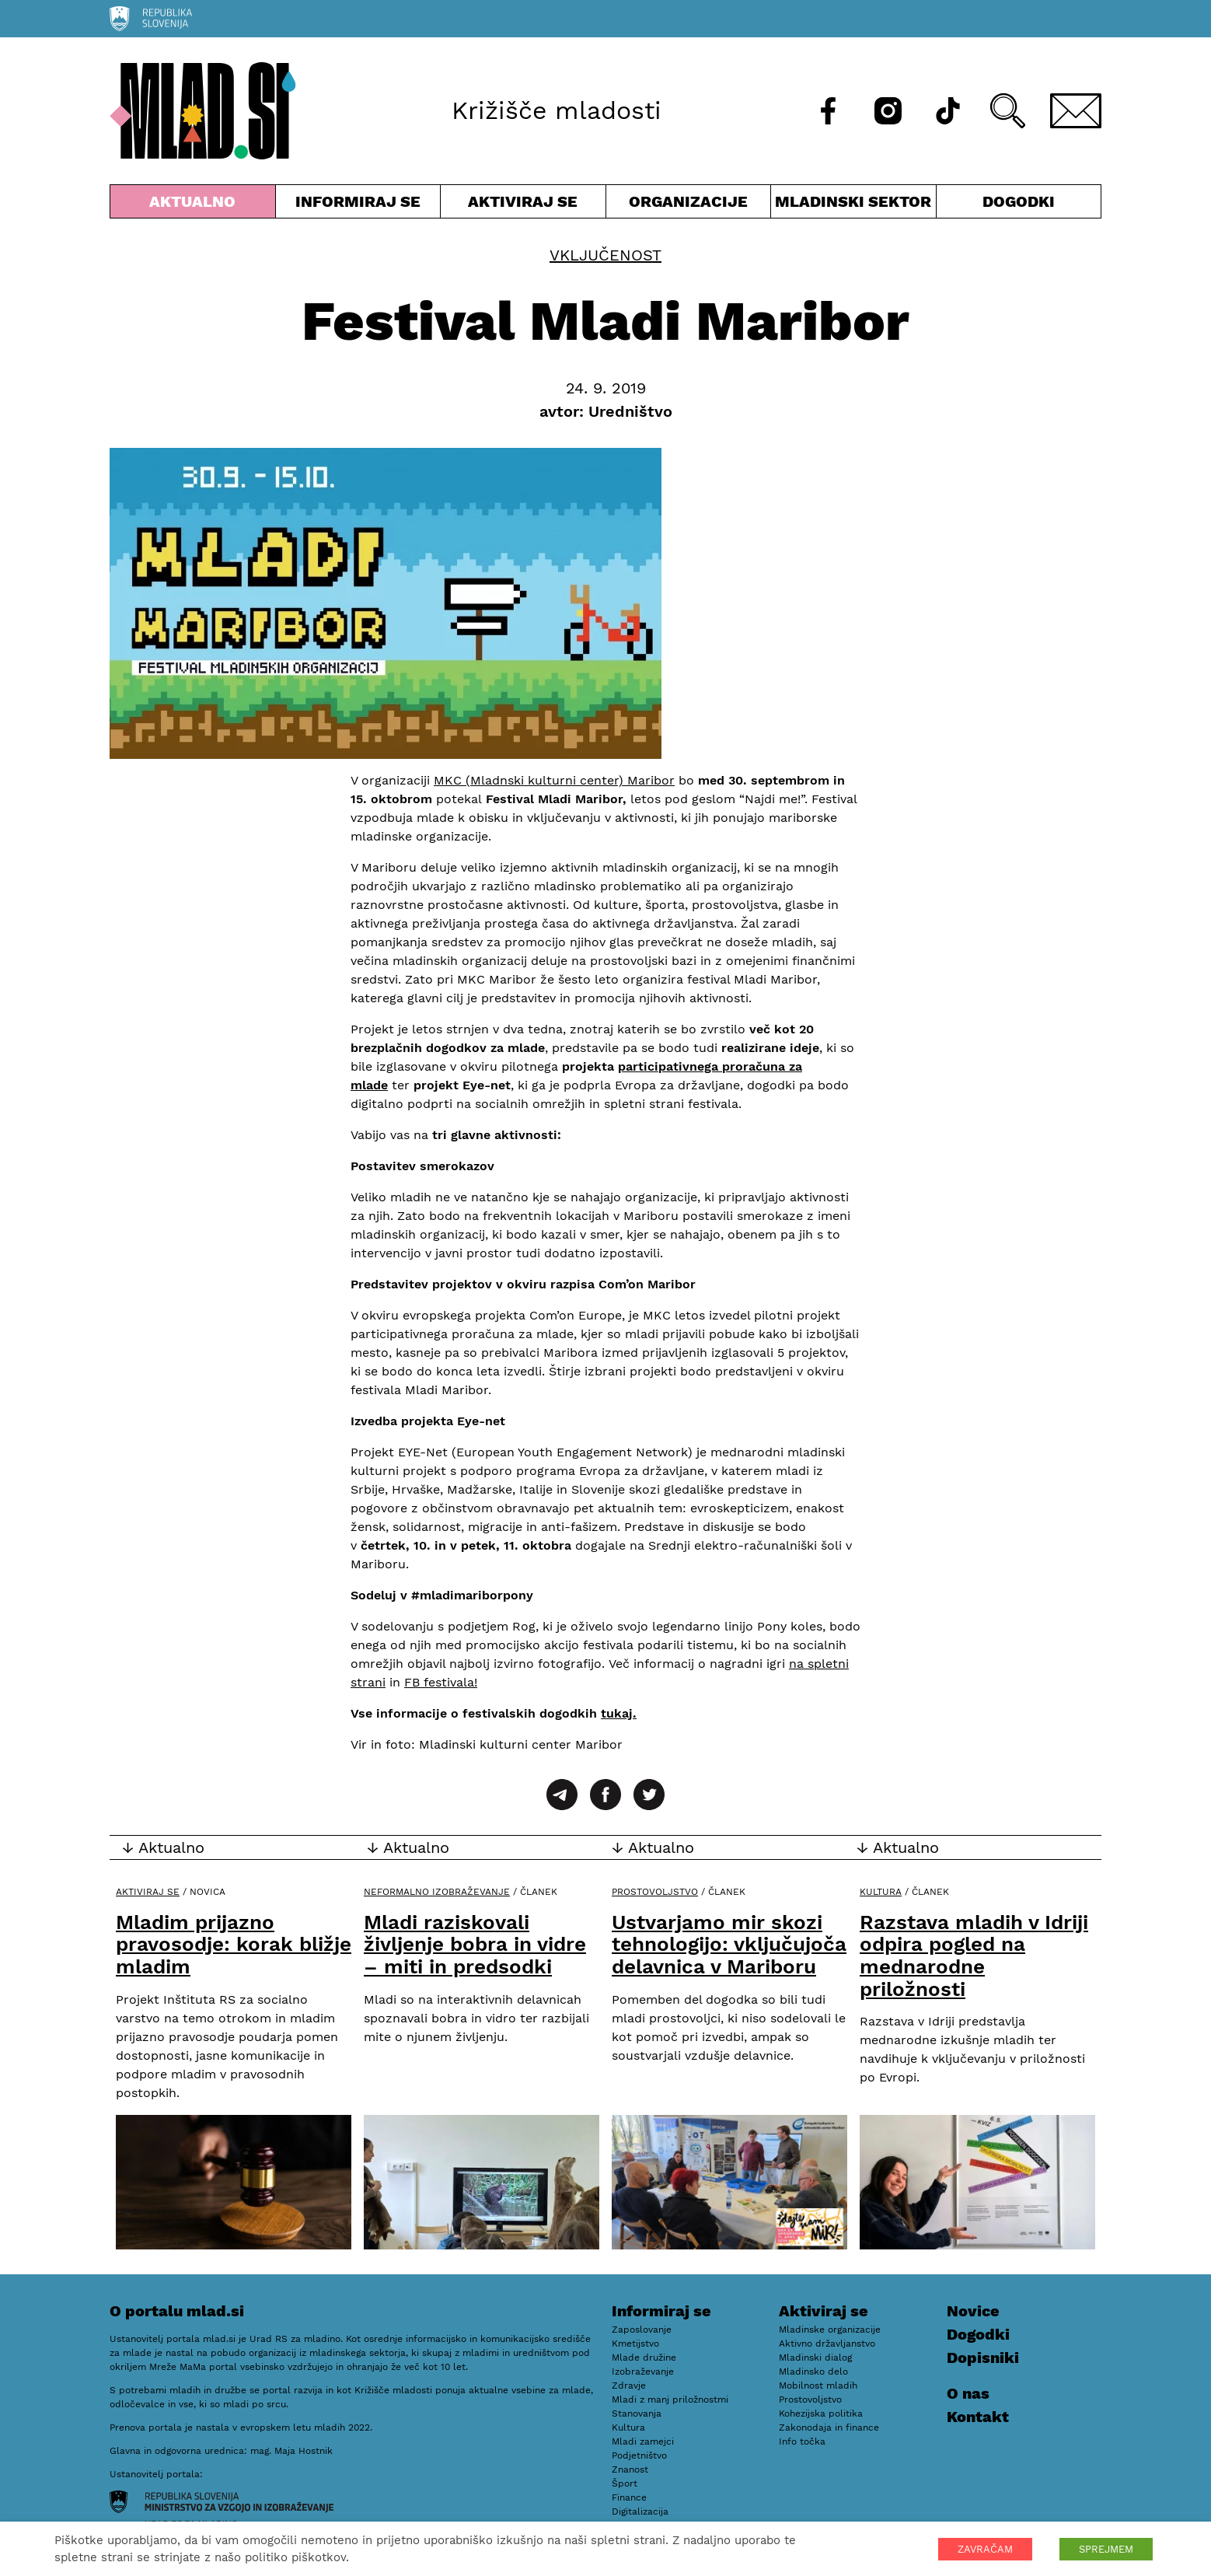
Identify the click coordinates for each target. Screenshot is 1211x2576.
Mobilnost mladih (818, 2385)
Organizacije (688, 205)
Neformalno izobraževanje (437, 1891)
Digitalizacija (640, 2511)
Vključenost (605, 255)
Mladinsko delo (813, 2371)
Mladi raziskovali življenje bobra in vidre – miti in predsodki (475, 1944)
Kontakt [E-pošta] (978, 2416)
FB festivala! (440, 1682)
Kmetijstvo (635, 2343)
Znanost (630, 2469)
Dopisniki (983, 2357)
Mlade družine (644, 2357)
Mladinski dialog (815, 2357)
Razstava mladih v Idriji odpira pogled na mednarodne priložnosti (974, 1955)
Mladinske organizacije (830, 2329)
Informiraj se (358, 205)
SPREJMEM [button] (1106, 2549)
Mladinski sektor (853, 205)
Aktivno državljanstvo (827, 2343)
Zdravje (629, 2385)
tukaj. (619, 1713)
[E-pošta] (1075, 110)
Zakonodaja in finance (829, 2427)
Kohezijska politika (821, 2413)
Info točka (802, 2441)
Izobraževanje (643, 2371)
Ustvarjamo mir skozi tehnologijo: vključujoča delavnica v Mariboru (729, 1944)
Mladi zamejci (643, 2441)
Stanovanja (636, 2413)
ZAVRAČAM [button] (985, 2549)
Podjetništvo (639, 2455)
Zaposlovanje (642, 2329)
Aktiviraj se (523, 205)
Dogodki (1018, 201)
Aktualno (192, 205)
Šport (624, 2483)
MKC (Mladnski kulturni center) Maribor (554, 780)
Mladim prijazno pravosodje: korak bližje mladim (233, 1944)
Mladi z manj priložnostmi (670, 2399)
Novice (973, 2311)
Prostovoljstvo (655, 1891)
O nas (968, 2393)
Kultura (881, 1891)
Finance (629, 2497)
